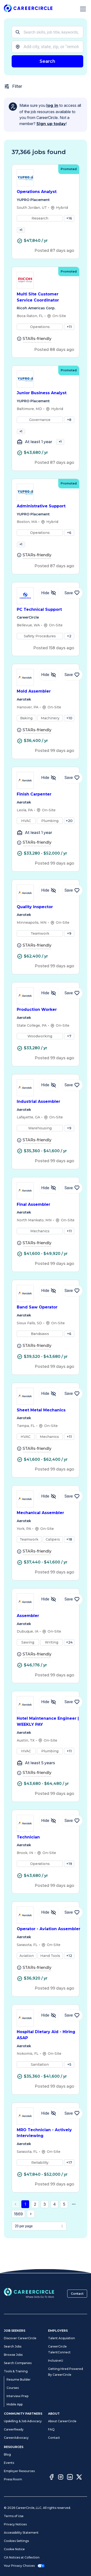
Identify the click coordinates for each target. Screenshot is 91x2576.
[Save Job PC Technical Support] (72, 616)
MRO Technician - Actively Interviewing (48, 2156)
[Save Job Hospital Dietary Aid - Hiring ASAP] (72, 2038)
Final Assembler (48, 1227)
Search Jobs (12, 2346)
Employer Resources (19, 2471)
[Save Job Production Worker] (72, 1016)
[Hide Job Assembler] (49, 1622)
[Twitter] (79, 2478)
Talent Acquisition (61, 2338)
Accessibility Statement (21, 2532)
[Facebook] (51, 2478)
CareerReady (14, 2429)
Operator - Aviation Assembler (48, 1952)
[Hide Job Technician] (49, 1843)
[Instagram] (60, 2478)
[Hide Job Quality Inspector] (49, 913)
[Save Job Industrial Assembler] (72, 1108)
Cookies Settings (16, 2541)
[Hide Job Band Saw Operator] (49, 1314)
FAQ (51, 2429)
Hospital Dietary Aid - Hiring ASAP (48, 2058)
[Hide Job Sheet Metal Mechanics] (49, 1416)
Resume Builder (19, 2379)
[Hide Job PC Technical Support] (49, 616)
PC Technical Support (48, 633)
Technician (48, 1860)
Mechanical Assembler (48, 1536)
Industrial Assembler (48, 1125)
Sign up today (51, 123)
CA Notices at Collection (22, 2557)
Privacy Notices (15, 2524)
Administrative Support (45, 525)
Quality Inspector (48, 930)
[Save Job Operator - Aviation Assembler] (72, 1935)
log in (52, 105)
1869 (18, 2237)
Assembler (48, 1639)
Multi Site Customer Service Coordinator (45, 302)
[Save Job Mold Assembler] (72, 698)
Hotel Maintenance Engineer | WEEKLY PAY (48, 1745)
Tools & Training (16, 2371)
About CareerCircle (62, 2421)
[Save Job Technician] (72, 1843)
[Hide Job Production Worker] (49, 1016)
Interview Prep (17, 2396)
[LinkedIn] (69, 2478)
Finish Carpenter (48, 817)
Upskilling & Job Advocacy (23, 2421)
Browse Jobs (13, 2355)
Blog (7, 2454)
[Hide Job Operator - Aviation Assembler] (49, 1935)
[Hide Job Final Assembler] (49, 1211)
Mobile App (15, 2404)
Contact (77, 2293)
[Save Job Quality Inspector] (72, 913)
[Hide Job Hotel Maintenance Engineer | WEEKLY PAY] (49, 1725)
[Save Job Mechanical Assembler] (72, 1519)
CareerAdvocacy (16, 2437)
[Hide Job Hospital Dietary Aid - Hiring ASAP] (49, 2038)
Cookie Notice (14, 2549)
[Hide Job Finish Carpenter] (49, 801)
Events (9, 2463)
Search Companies (18, 2363)
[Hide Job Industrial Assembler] (49, 1108)
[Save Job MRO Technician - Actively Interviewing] (72, 2136)
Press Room (13, 2479)
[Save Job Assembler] (72, 1622)
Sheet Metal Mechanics (48, 1433)
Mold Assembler (48, 715)
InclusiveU (55, 2360)
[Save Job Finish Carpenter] (72, 801)
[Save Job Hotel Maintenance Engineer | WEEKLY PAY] (72, 1725)
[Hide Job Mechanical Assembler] (49, 1519)
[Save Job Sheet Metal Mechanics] (72, 1416)
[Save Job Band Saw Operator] (72, 1314)
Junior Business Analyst (45, 397)
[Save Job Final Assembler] (72, 1211)
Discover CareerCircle (20, 2338)
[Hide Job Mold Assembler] (49, 698)
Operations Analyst (45, 192)
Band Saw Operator (48, 1330)
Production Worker (48, 1033)
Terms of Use (14, 2516)
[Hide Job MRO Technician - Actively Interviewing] (49, 2136)
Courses (13, 2388)
